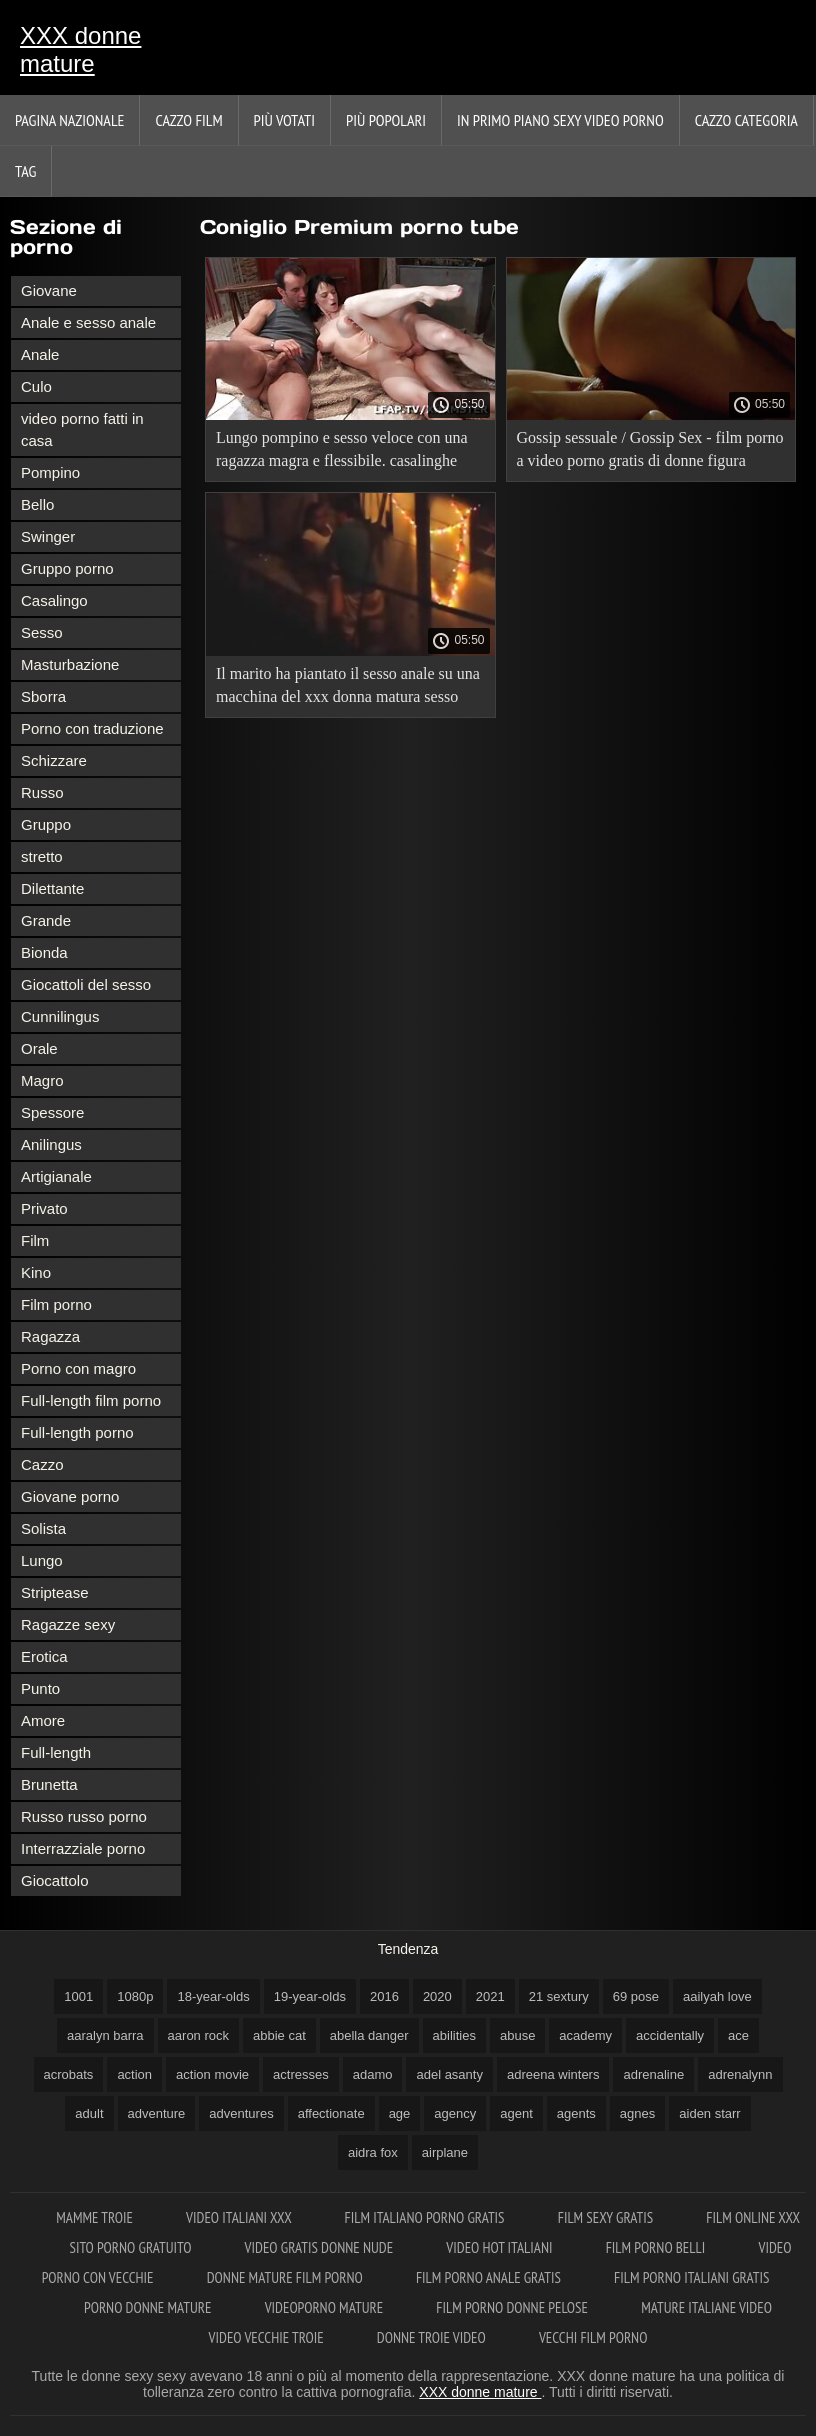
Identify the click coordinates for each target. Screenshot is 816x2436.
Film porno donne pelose (513, 2307)
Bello (37, 504)
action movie (212, 2074)
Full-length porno (77, 1432)
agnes (637, 2113)
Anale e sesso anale (88, 322)
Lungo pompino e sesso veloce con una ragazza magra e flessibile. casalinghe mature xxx (342, 452)
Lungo (42, 1560)
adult (89, 2113)
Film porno (56, 1304)
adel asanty (449, 2074)
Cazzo (42, 1464)
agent (516, 2113)
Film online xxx (752, 2217)
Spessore (52, 1112)
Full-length (56, 1752)
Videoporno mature (326, 2307)
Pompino (50, 472)
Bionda (44, 952)
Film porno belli (657, 2247)
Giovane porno (70, 1496)
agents (576, 2113)
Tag (25, 171)
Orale (39, 1048)
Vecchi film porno (593, 2337)
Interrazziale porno (83, 1848)
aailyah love (717, 1996)
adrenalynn (740, 2074)
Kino (36, 1272)
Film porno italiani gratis (691, 2277)
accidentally (670, 2035)
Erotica (44, 1656)
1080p (135, 1996)
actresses (301, 2074)
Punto (40, 1688)
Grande (46, 920)
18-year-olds (213, 1996)
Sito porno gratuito (132, 2247)
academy (585, 2035)
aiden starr (709, 2113)
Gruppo (46, 824)
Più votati (284, 120)
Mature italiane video (706, 2307)
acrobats (69, 2074)
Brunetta (49, 1784)
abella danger (369, 2035)
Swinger (48, 536)
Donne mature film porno (286, 2277)
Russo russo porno (84, 1816)
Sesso (42, 632)
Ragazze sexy (68, 1624)
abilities (454, 2035)
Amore (43, 1720)
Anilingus (51, 1144)
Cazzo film (188, 120)
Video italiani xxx (240, 2217)
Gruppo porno (67, 568)
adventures (241, 2113)
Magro (42, 1080)
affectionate (331, 2113)
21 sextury (559, 1996)
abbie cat (279, 2035)
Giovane (49, 290)
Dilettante (52, 888)
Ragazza (50, 1336)
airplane (445, 2152)
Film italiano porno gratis (425, 2217)
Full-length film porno (91, 1400)
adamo (373, 2074)
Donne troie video (433, 2337)
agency (455, 2113)
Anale (40, 354)
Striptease (55, 1592)
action (134, 2074)
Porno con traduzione (92, 728)
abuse (517, 2035)
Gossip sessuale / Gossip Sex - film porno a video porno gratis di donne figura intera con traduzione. (650, 452)
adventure (157, 2113)
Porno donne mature (149, 2307)
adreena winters (553, 2074)
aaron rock (198, 2035)
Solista (43, 1528)
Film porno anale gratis (490, 2277)
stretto (42, 856)
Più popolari (386, 120)
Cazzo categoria (746, 120)
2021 (490, 1996)
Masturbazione (70, 664)
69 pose (636, 1996)
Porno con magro (78, 1368)
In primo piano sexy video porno (560, 120)
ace (738, 2035)
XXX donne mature (80, 49)
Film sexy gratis (607, 2217)
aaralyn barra (105, 2035)
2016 (384, 1996)
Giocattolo (55, 1880)
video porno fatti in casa (82, 429)
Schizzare (54, 760)
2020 (437, 1996)
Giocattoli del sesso (86, 984)
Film (35, 1240)
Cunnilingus (60, 1016)
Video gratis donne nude (321, 2247)
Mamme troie (96, 2217)
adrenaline (653, 2074)
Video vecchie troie (268, 2337)
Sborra (43, 696)
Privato (44, 1208)
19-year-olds (310, 1996)
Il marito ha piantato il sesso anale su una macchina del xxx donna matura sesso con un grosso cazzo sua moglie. (348, 688)
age (400, 2113)
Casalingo (54, 600)
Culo (36, 386)
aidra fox (373, 2152)
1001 (78, 1996)
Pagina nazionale (69, 120)
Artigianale (56, 1176)
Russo (42, 792)
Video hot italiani (500, 2247)
